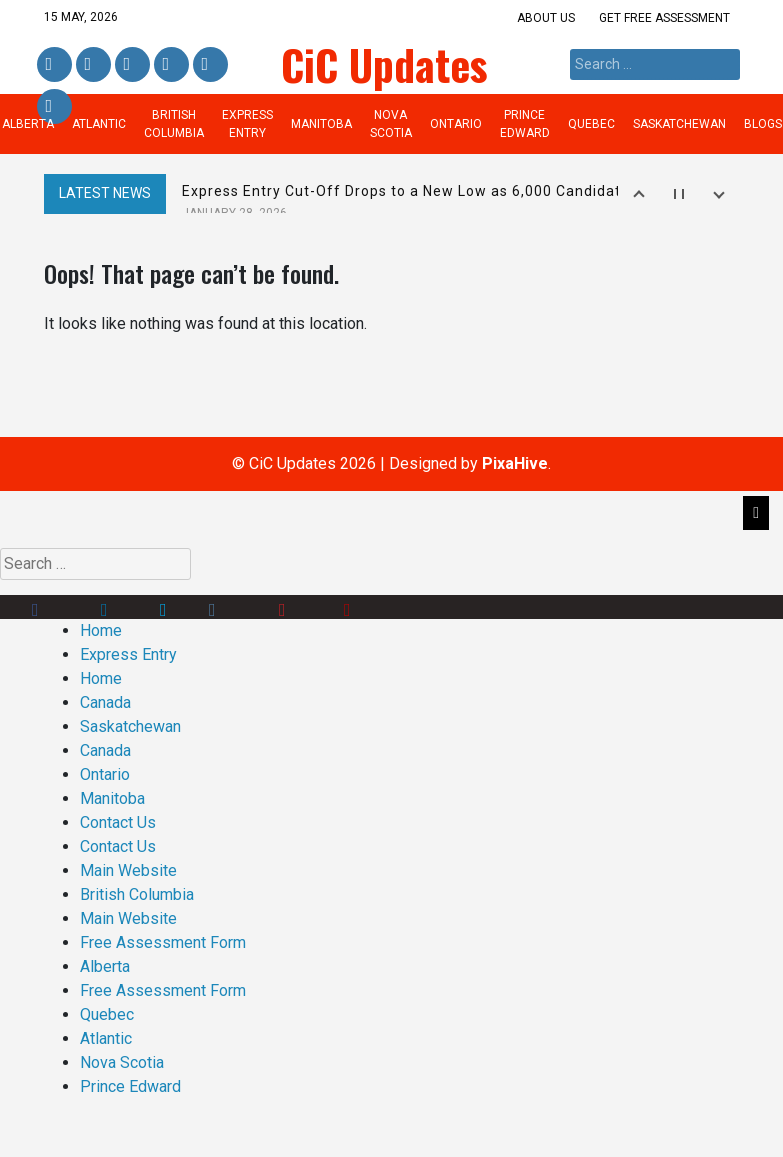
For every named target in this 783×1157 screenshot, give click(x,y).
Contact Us (118, 822)
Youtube (372, 606)
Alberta (105, 966)
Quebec (591, 124)
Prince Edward (525, 124)
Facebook (54, 65)
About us (546, 18)
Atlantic (99, 124)
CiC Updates (384, 64)
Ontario (456, 124)
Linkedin (91, 65)
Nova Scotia (391, 124)
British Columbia (174, 124)
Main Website (128, 870)
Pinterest (209, 65)
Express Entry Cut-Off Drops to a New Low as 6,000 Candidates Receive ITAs (458, 201)
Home (101, 630)
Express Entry (247, 124)
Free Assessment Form (163, 942)
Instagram (171, 65)
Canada (105, 702)
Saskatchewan (679, 124)
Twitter (132, 65)
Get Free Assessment (664, 18)
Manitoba (321, 124)
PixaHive (515, 463)
